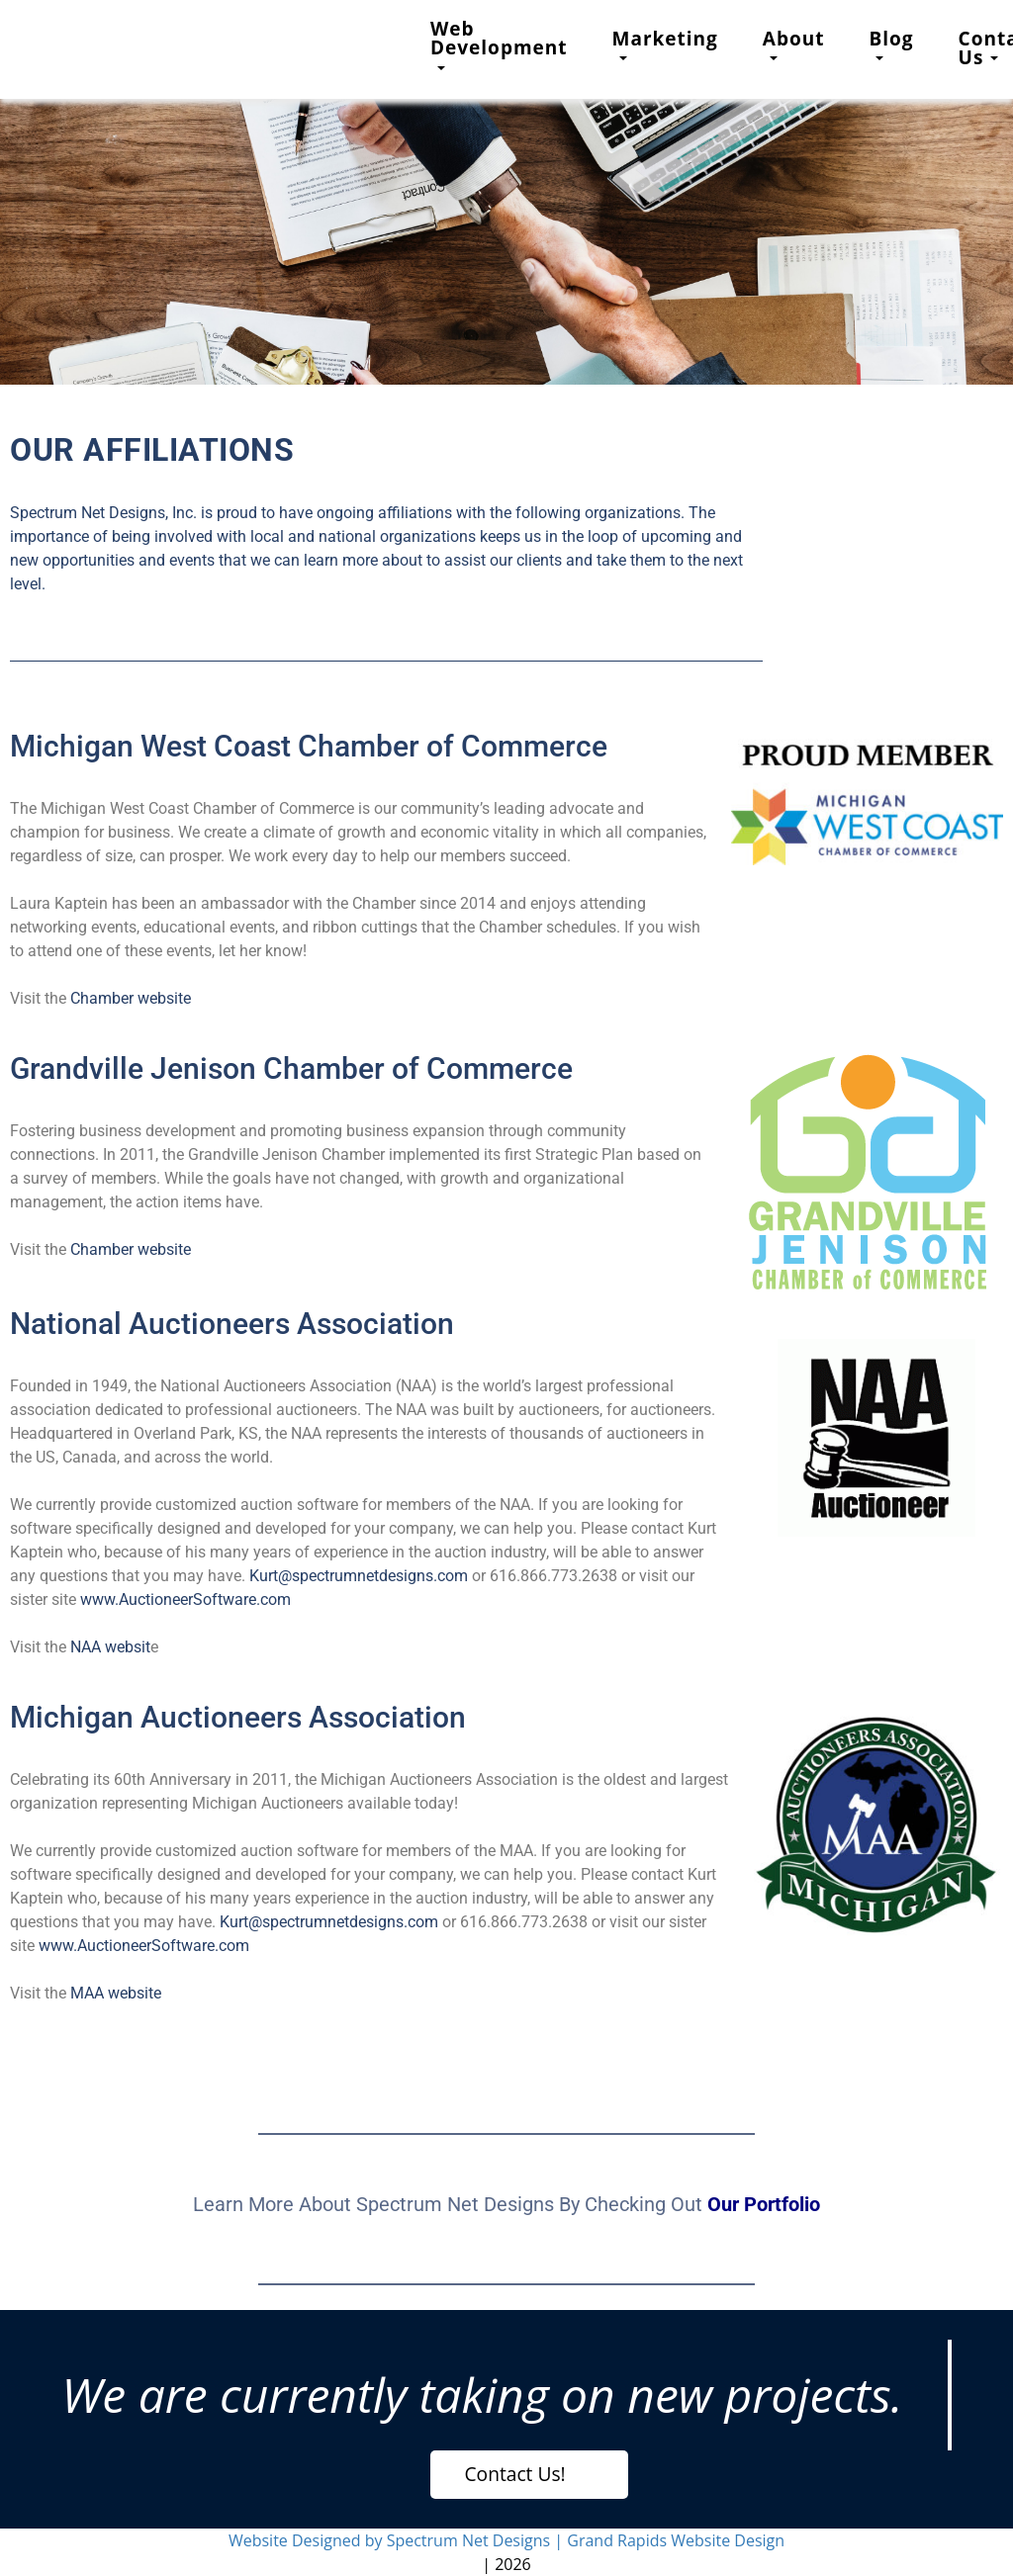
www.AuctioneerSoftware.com (185, 1599)
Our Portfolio (763, 2204)
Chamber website (130, 998)
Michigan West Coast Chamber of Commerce (308, 746)
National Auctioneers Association (232, 1323)
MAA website (115, 1993)
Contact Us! (515, 2473)
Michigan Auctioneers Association (238, 1717)
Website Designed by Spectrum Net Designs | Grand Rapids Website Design (506, 2540)
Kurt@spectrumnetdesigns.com (358, 1575)
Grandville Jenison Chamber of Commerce (291, 1068)
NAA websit (110, 1647)
